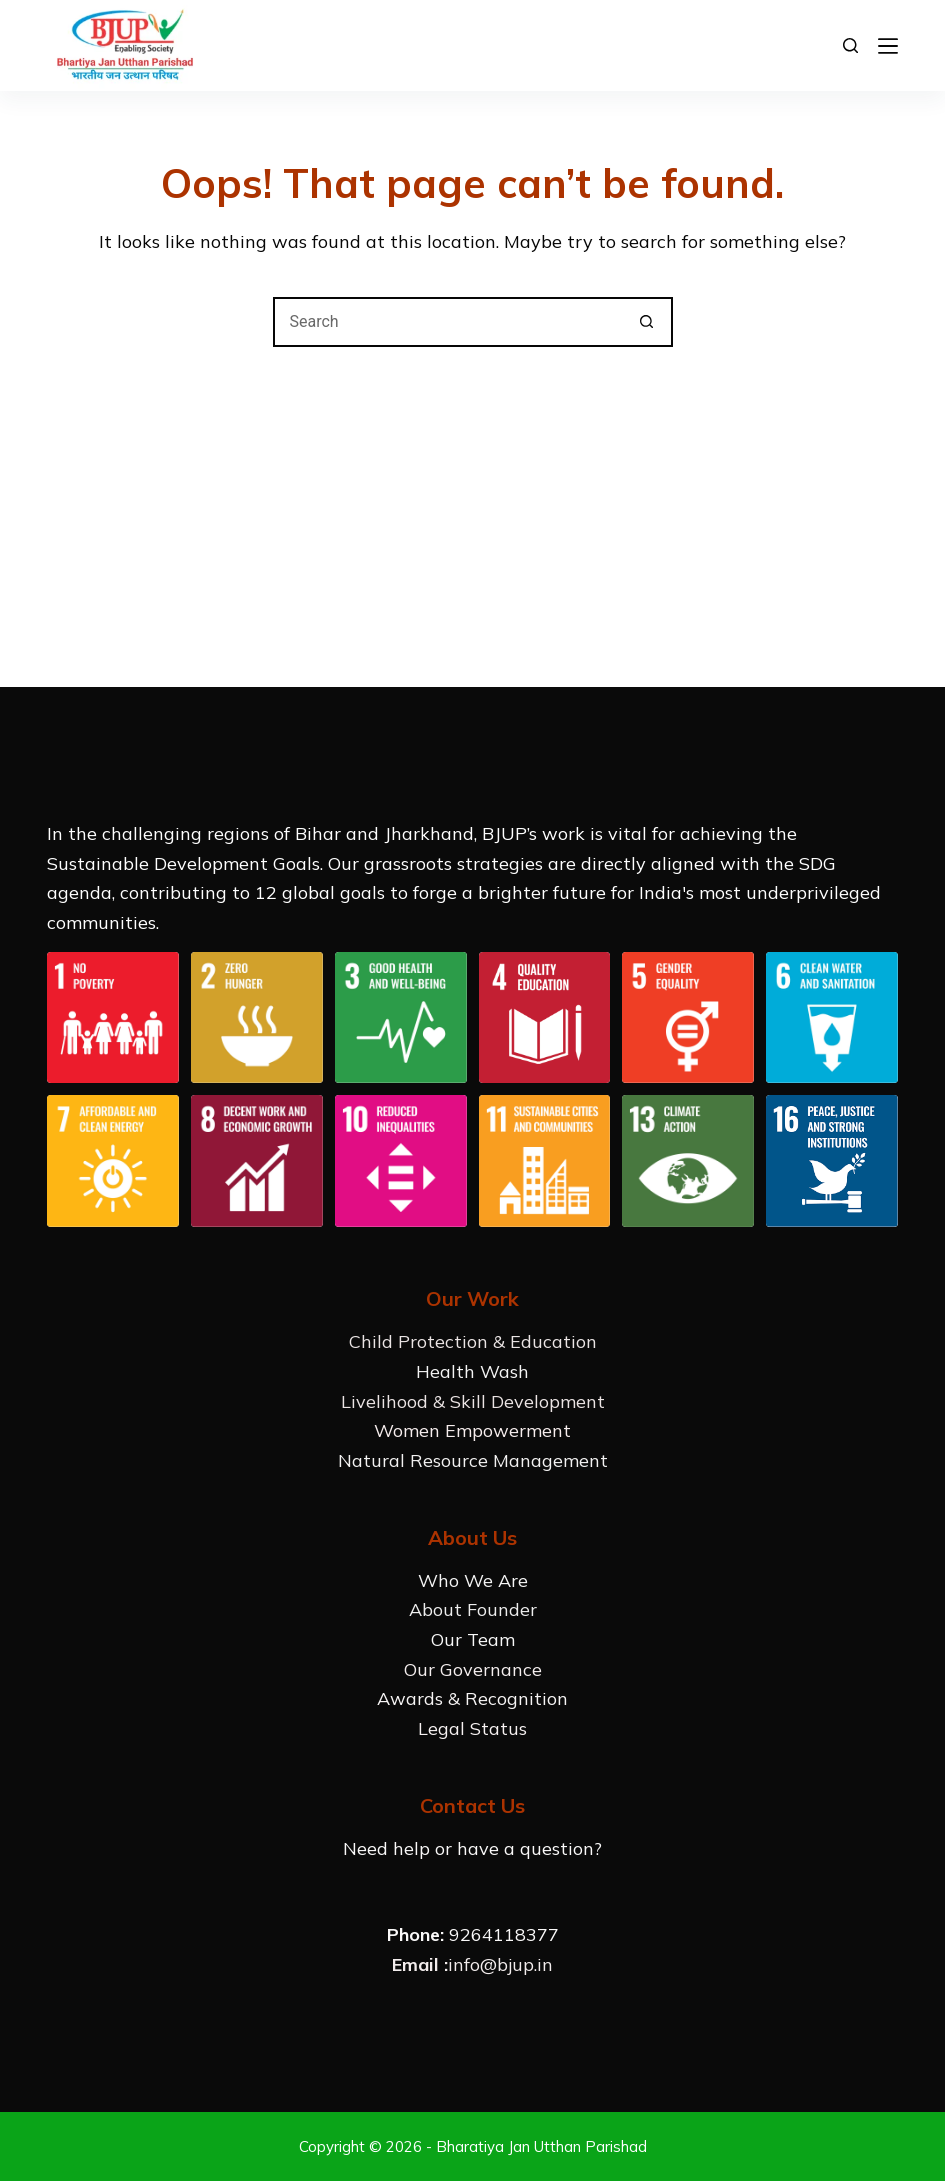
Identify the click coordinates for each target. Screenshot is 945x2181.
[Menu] (888, 46)
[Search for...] (448, 322)
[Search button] (648, 322)
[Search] (850, 45)
